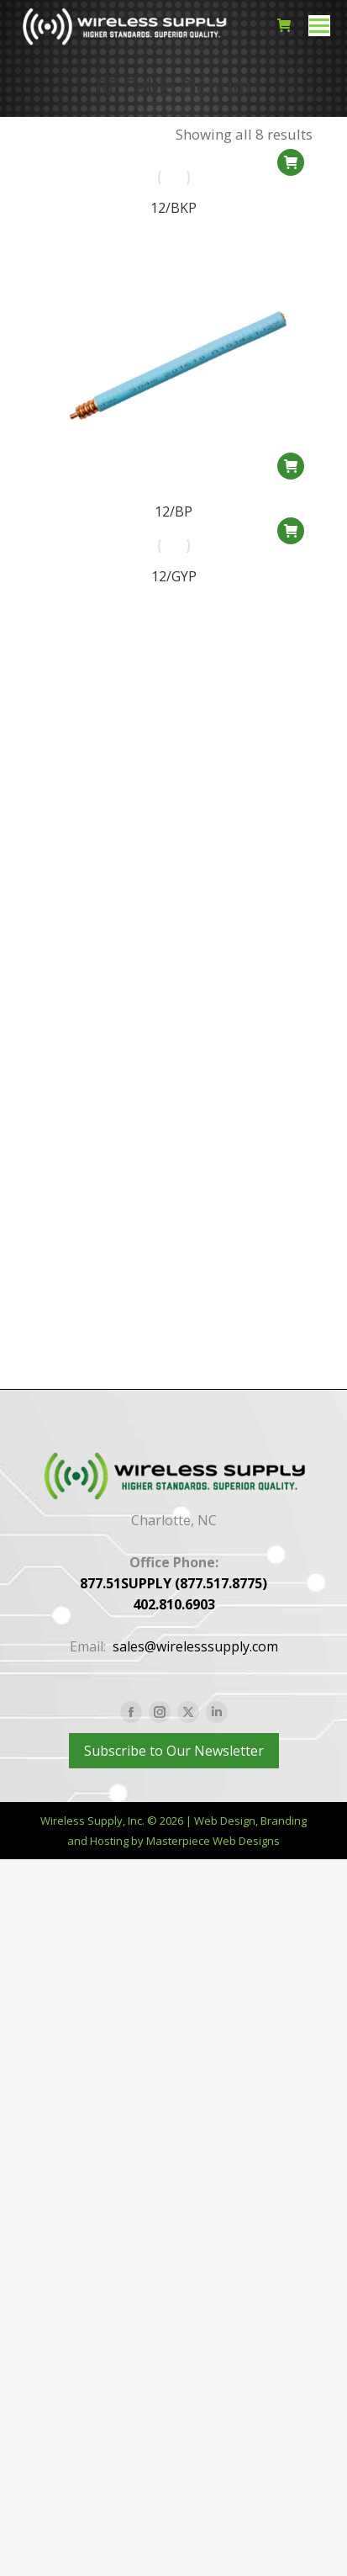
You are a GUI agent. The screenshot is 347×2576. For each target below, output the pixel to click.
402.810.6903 (174, 1604)
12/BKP (173, 208)
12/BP (173, 512)
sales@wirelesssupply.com (195, 1646)
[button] (290, 162)
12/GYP (174, 596)
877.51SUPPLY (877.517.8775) (173, 1583)
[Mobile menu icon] (319, 25)
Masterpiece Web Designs (213, 1840)
